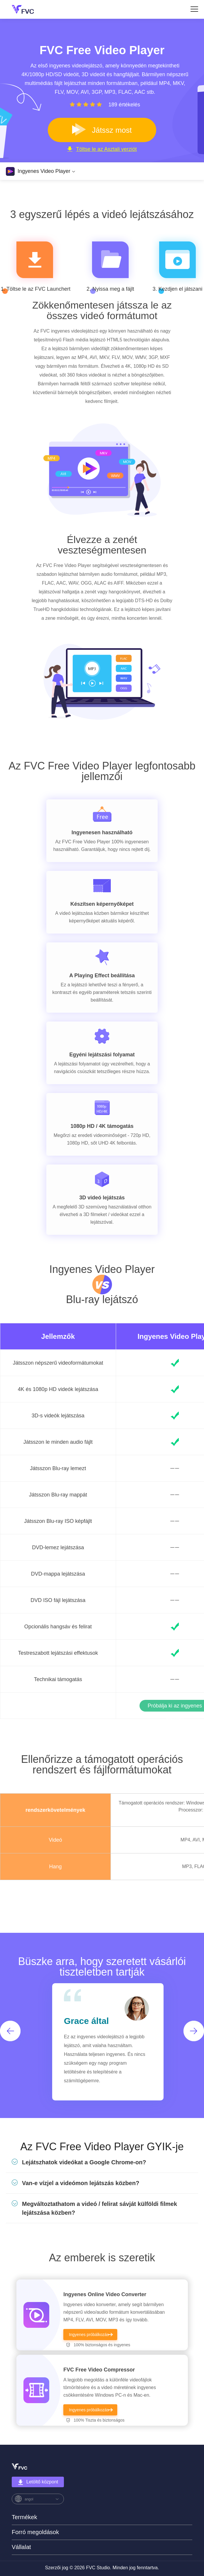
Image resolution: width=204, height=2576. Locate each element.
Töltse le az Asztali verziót (102, 149)
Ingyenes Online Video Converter (104, 2294)
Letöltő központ (38, 2482)
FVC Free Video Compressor (99, 2370)
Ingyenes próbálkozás (89, 2334)
